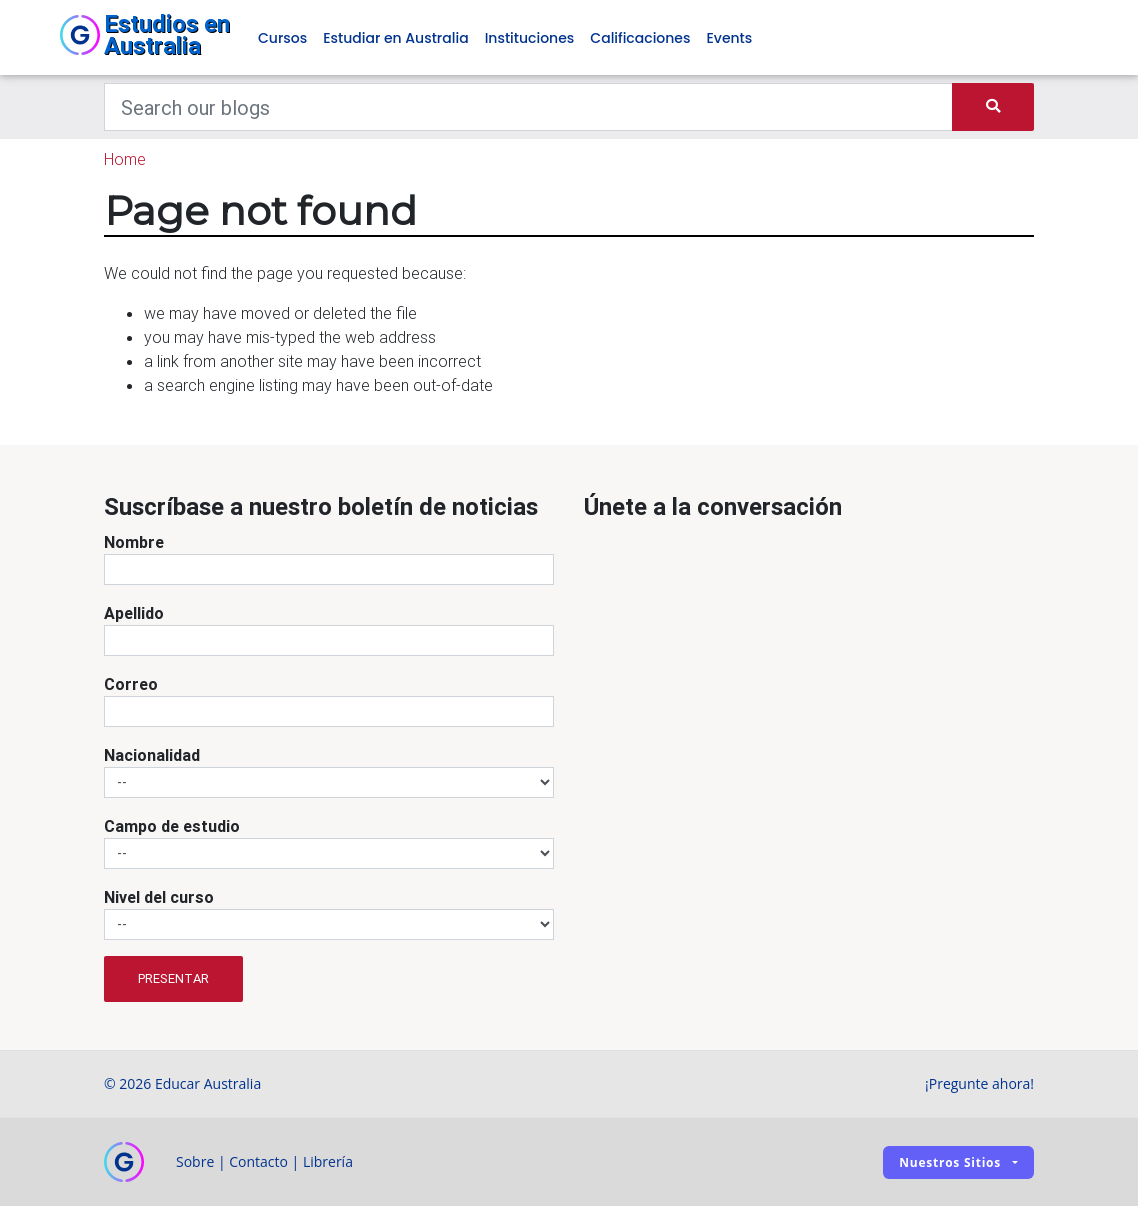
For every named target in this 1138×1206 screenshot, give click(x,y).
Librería (328, 1161)
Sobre (195, 1161)
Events (729, 38)
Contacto (258, 1161)
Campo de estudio (172, 826)
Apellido (134, 613)
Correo (131, 684)
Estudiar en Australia (395, 38)
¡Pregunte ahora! (979, 1083)
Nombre (134, 542)
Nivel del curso (159, 897)
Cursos (282, 38)
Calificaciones (640, 38)
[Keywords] (528, 107)
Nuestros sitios (950, 1162)
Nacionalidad (152, 755)
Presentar (173, 978)
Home (125, 159)
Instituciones (530, 38)
